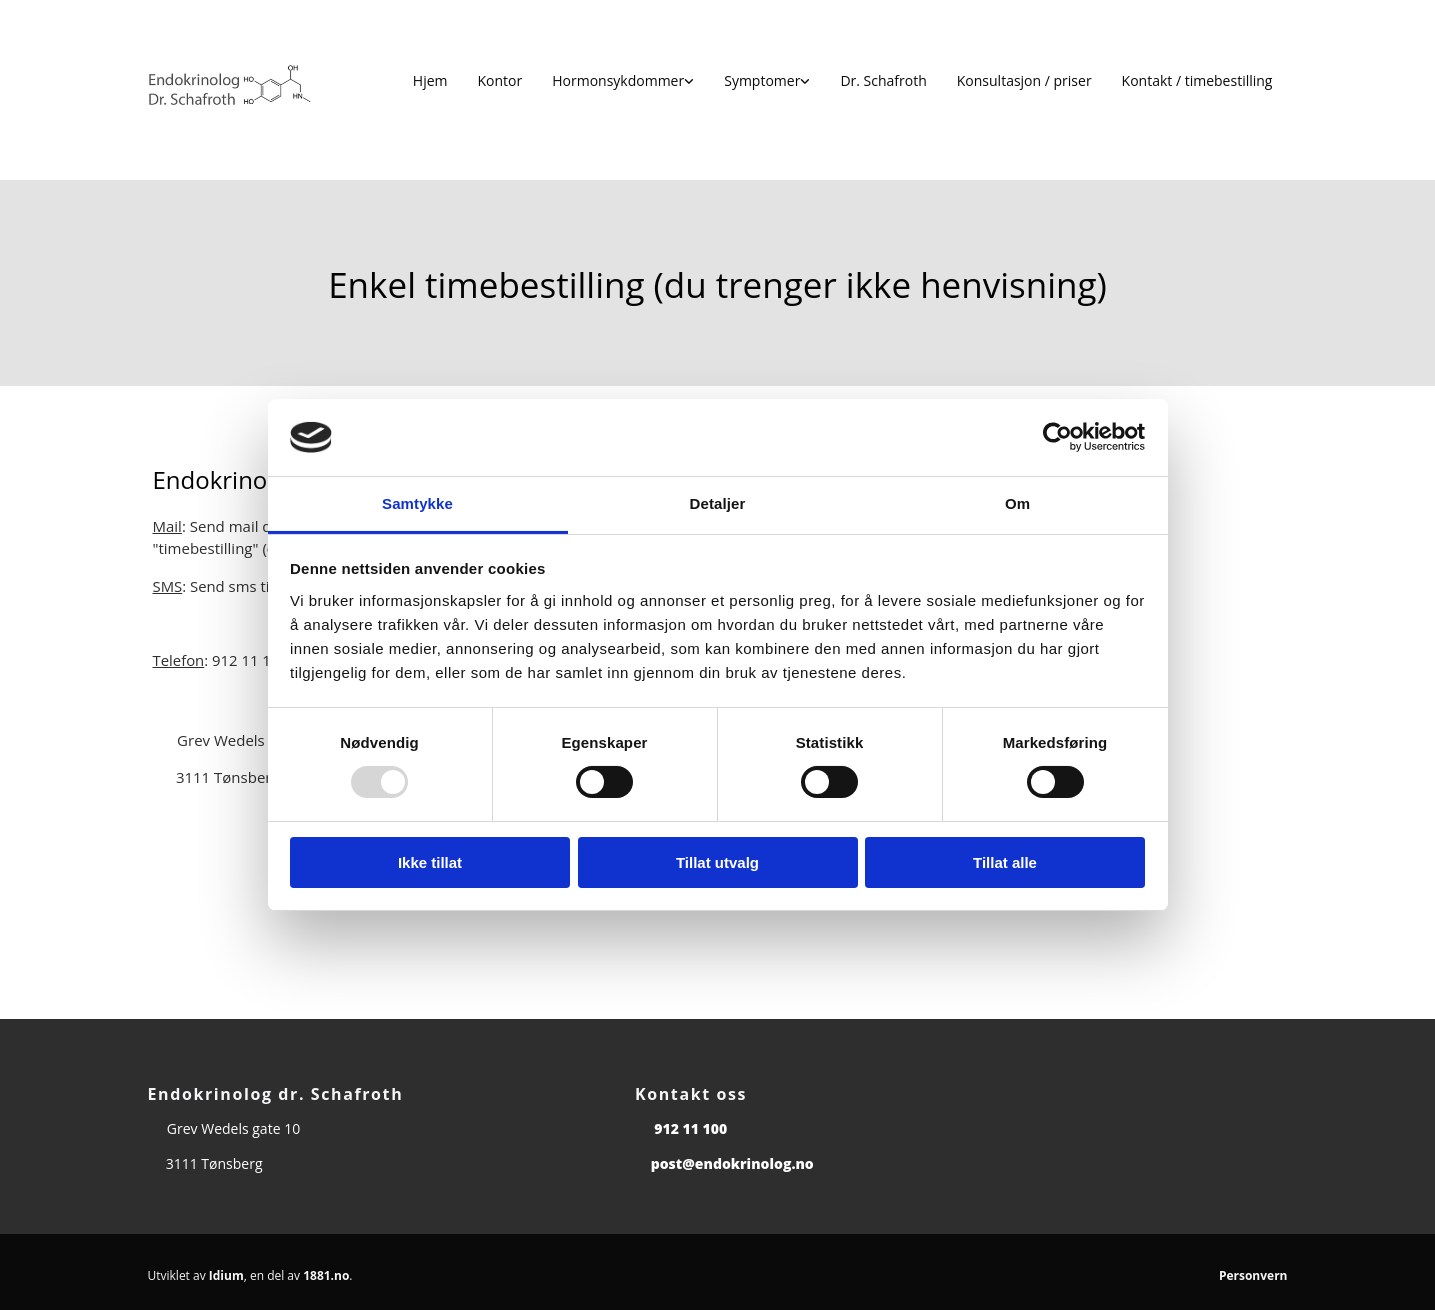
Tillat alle (1005, 862)
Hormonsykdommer (618, 80)
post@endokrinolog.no (732, 1163)
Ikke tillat (430, 862)
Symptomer (762, 80)
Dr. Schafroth (883, 80)
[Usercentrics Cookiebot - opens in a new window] (1057, 437)
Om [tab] (1017, 503)
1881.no (326, 1275)
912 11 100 (690, 1128)
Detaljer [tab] (718, 503)
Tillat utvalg (717, 862)
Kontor (500, 80)
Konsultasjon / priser (1024, 80)
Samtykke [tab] (417, 503)
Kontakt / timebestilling (1197, 80)
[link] (623, 81)
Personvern (1253, 1275)
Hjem (430, 80)
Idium (226, 1275)
